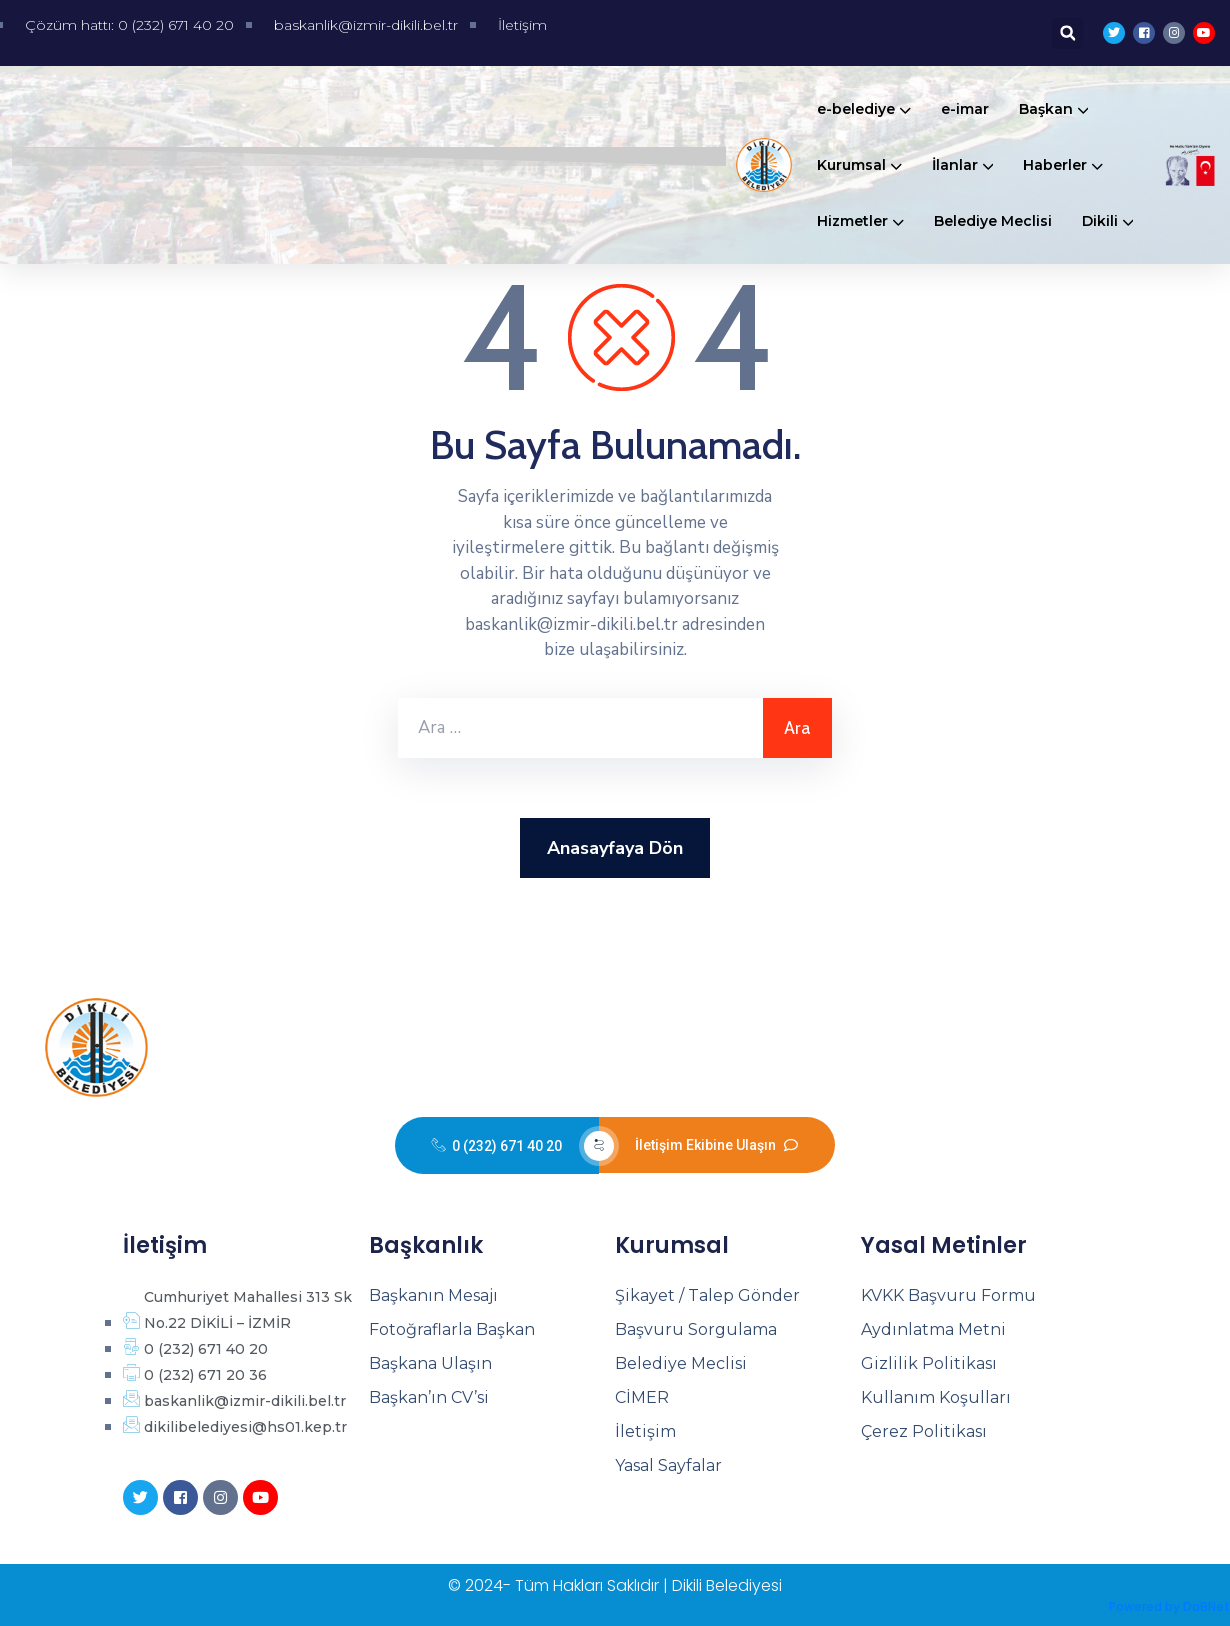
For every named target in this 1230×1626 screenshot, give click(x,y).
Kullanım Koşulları (936, 1397)
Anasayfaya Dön (615, 848)
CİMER (642, 1397)
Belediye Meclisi (681, 1363)
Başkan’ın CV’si (429, 1397)
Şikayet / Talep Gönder (707, 1295)
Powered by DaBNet (1169, 1606)
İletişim (645, 1431)
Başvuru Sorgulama (696, 1329)
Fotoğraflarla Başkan (452, 1329)
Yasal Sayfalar (668, 1465)
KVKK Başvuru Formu (948, 1295)
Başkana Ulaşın (430, 1363)
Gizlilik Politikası (929, 1363)
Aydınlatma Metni (933, 1329)
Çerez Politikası (924, 1431)
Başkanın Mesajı (433, 1295)
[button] (1067, 33)
